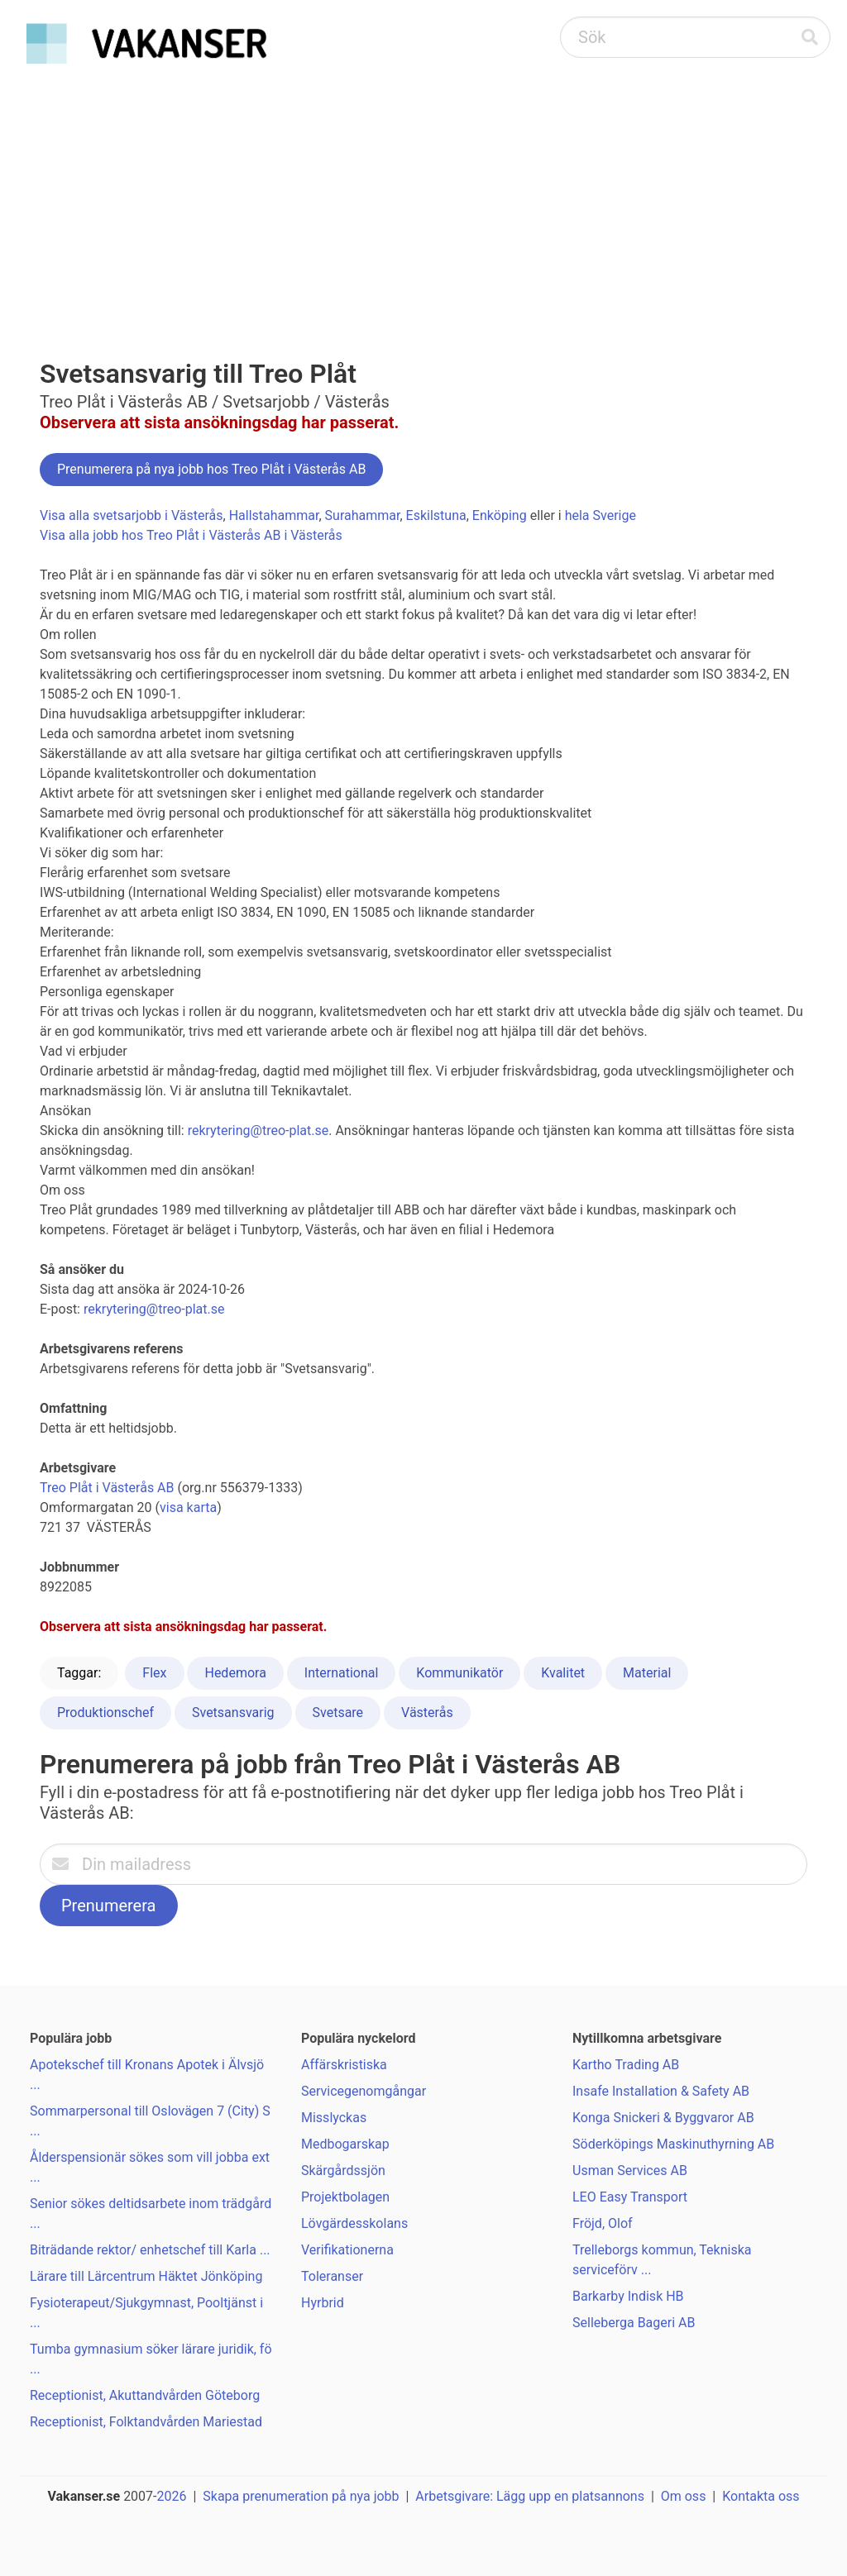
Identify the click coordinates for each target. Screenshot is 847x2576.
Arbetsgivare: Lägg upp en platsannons (529, 2496)
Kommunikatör (459, 1673)
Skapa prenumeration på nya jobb (301, 2496)
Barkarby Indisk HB (628, 2296)
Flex (154, 1673)
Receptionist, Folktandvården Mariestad (146, 2422)
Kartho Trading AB (625, 2065)
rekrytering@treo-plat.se (258, 1130)
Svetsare (338, 1712)
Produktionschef (105, 1712)
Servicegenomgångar (363, 2091)
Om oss (683, 2496)
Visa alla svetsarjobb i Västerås (131, 515)
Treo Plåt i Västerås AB (107, 1488)
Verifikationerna (347, 2250)
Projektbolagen (345, 2197)
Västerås (427, 1712)
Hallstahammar (274, 515)
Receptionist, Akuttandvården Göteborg (145, 2395)
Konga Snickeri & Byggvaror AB (663, 2117)
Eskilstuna (436, 515)
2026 (172, 2496)
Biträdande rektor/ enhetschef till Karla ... (150, 2250)
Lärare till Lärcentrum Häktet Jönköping (146, 2276)
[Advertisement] (423, 195)
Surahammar (362, 515)
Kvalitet (563, 1673)
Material (647, 1673)
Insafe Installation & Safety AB (660, 2091)
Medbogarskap (345, 2144)
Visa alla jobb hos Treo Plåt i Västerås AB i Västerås (191, 535)
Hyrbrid (322, 2303)
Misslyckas (333, 2117)
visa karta (188, 1507)
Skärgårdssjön (343, 2170)
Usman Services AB (629, 2170)
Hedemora (235, 1673)
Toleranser (332, 2276)
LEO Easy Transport (629, 2197)
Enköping (499, 515)
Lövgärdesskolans (354, 2223)
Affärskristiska (344, 2065)
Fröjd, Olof (602, 2223)
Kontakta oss (760, 2496)
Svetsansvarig (233, 1712)
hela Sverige (600, 515)
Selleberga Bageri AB (633, 2322)
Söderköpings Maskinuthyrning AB (673, 2144)
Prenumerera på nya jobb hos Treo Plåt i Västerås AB (211, 469)
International (341, 1673)
